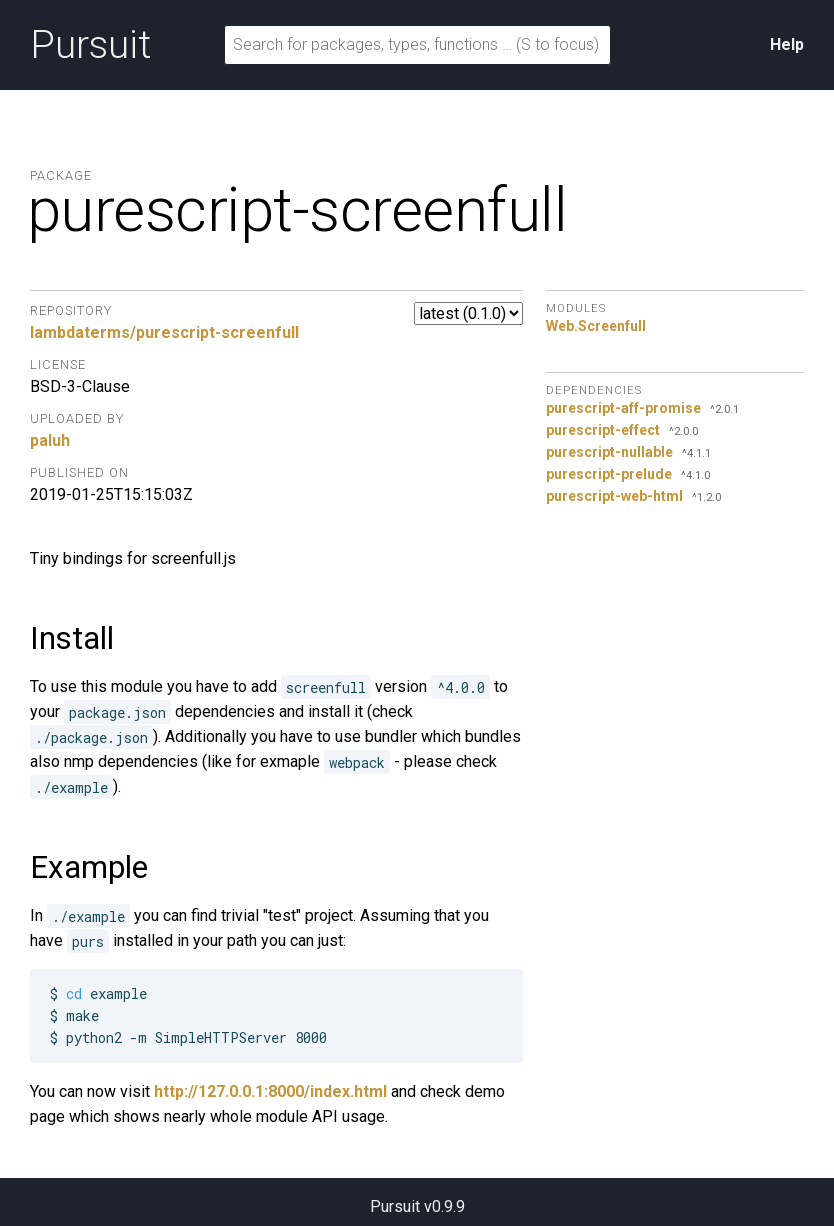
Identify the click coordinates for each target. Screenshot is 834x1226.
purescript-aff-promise (623, 408)
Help (787, 44)
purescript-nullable (609, 452)
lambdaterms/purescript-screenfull (164, 332)
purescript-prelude (609, 474)
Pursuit (90, 45)
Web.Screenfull (596, 326)
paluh (50, 440)
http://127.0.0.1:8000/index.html (270, 1091)
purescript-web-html (614, 496)
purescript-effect (603, 430)
